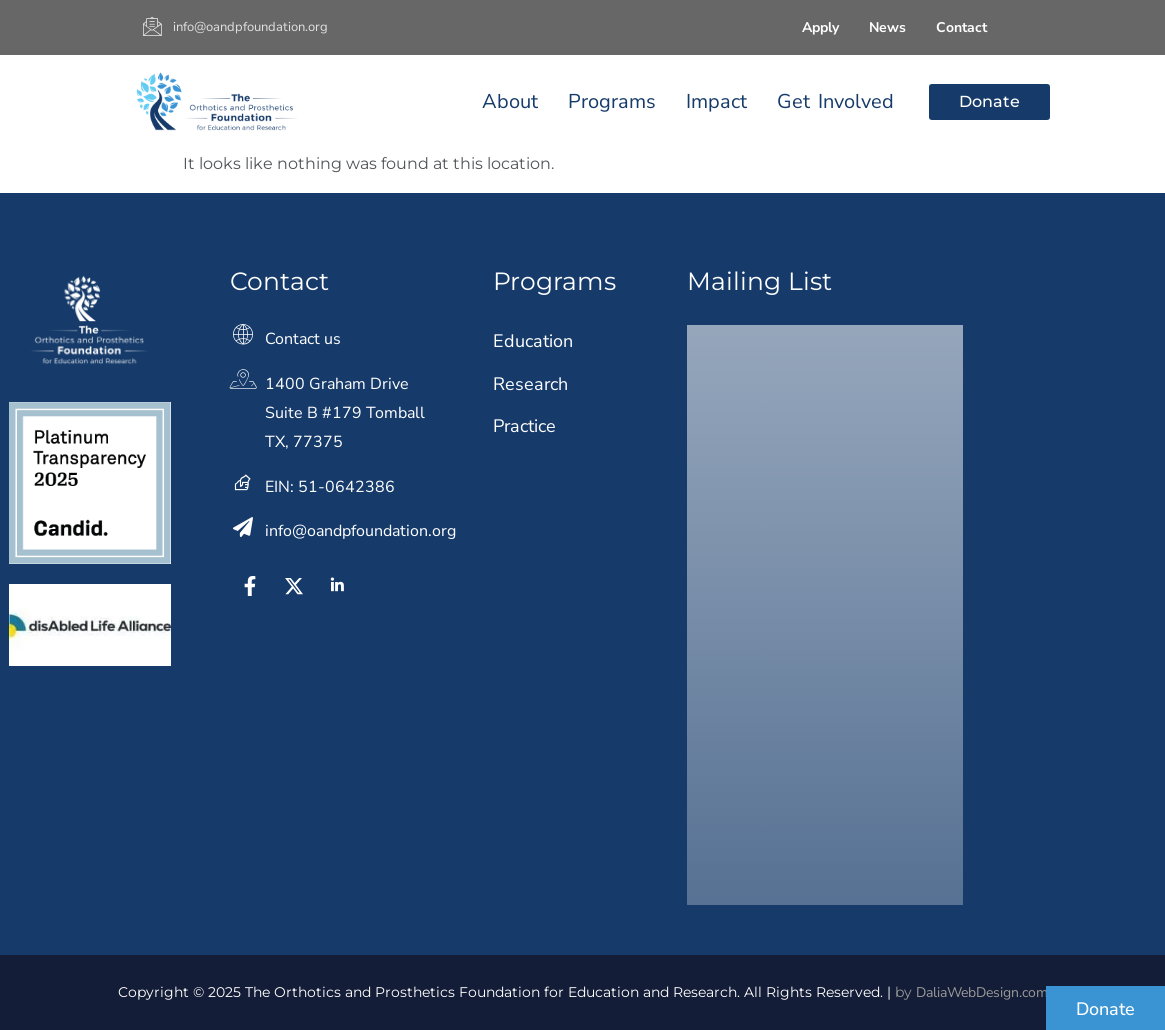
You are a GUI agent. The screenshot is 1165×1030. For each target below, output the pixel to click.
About (510, 101)
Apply (820, 27)
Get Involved (835, 101)
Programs (612, 101)
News (887, 27)
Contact (961, 27)
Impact (716, 101)
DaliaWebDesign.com (982, 992)
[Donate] (1105, 1008)
